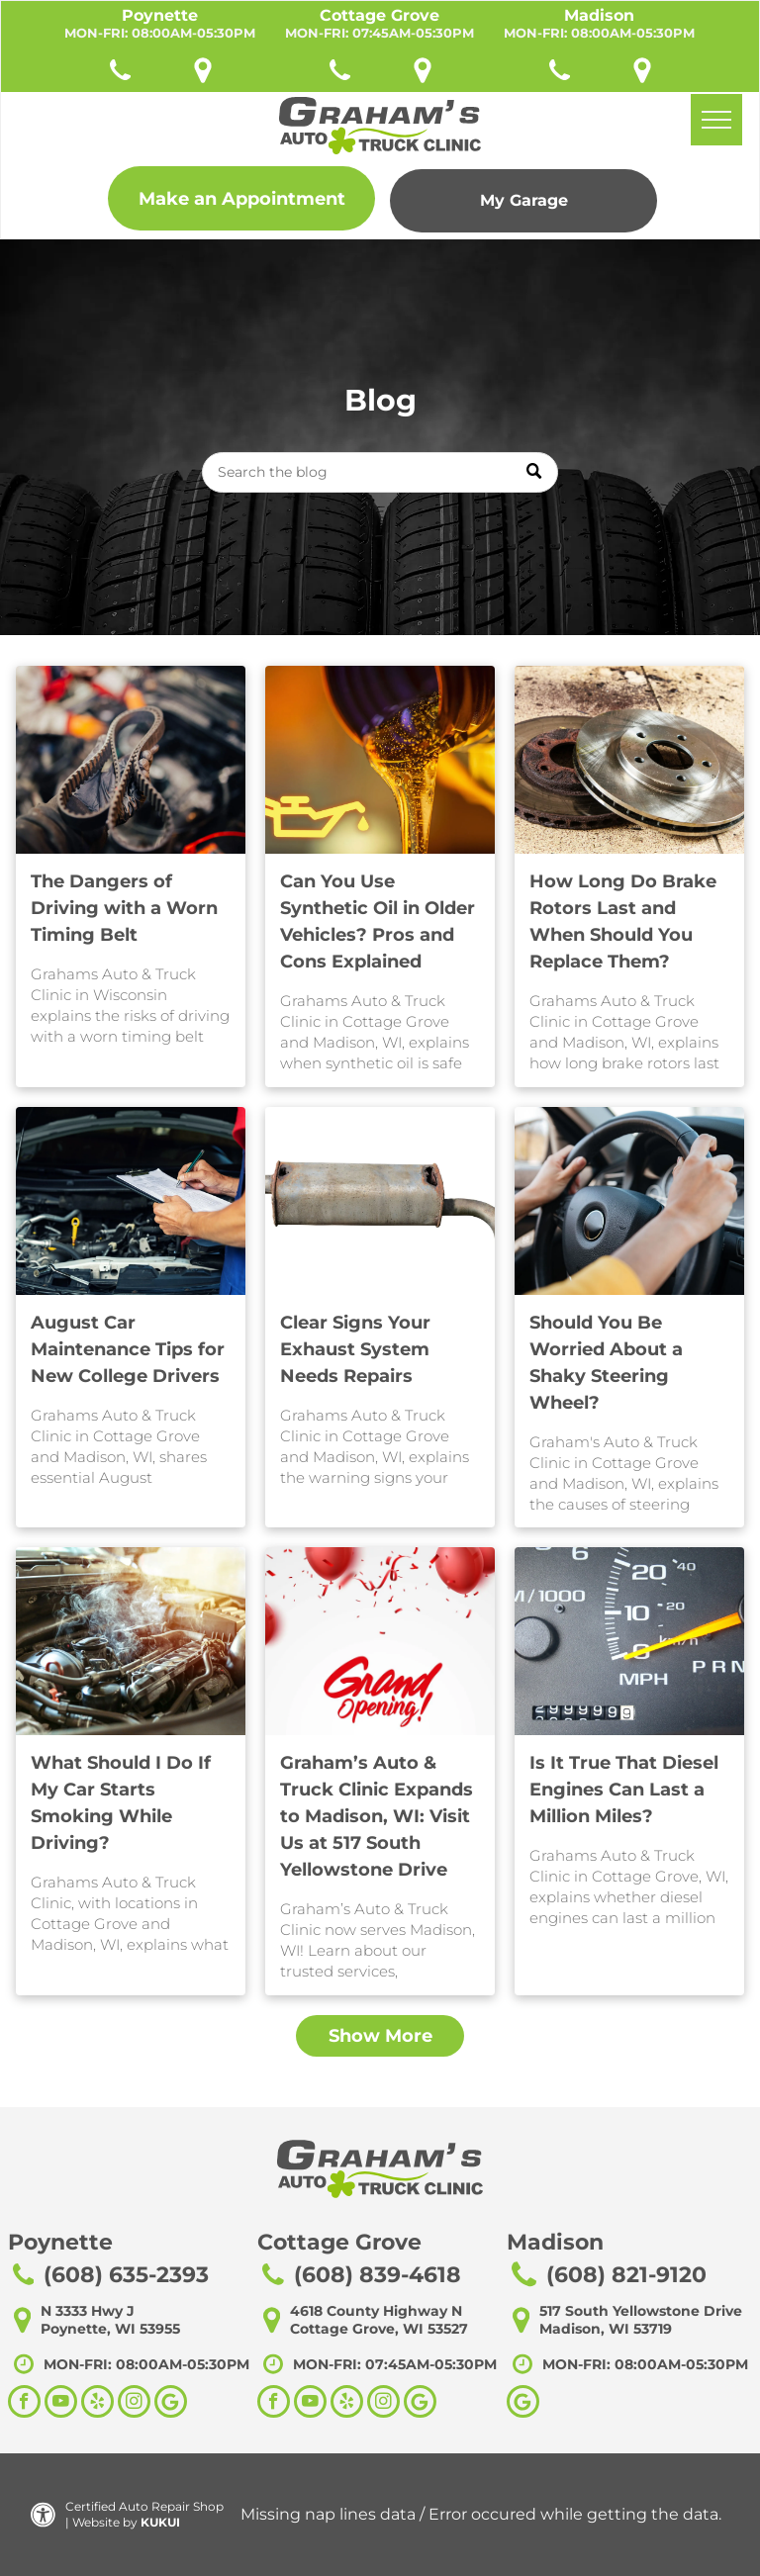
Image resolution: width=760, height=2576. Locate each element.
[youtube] (61, 2404)
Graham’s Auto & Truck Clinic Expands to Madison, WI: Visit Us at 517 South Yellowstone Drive (376, 1816)
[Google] (523, 2404)
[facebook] (24, 2404)
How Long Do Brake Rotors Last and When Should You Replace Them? (622, 921)
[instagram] (134, 2404)
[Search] (380, 472)
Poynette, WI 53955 (110, 2329)
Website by (105, 2522)
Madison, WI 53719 (605, 2329)
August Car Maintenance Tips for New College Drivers (128, 1349)
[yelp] (97, 2404)
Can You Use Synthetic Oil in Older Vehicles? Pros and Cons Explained (377, 921)
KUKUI (160, 2522)
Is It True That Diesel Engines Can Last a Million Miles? (623, 1789)
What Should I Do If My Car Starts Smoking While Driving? (121, 1803)
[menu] (716, 119)
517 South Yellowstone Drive (640, 2311)
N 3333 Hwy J (88, 2311)
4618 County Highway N (376, 2311)
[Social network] (170, 2404)
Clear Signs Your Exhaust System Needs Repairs (355, 1349)
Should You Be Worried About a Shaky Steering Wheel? (606, 1363)
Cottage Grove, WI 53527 (379, 2329)
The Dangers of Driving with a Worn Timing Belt (124, 908)
